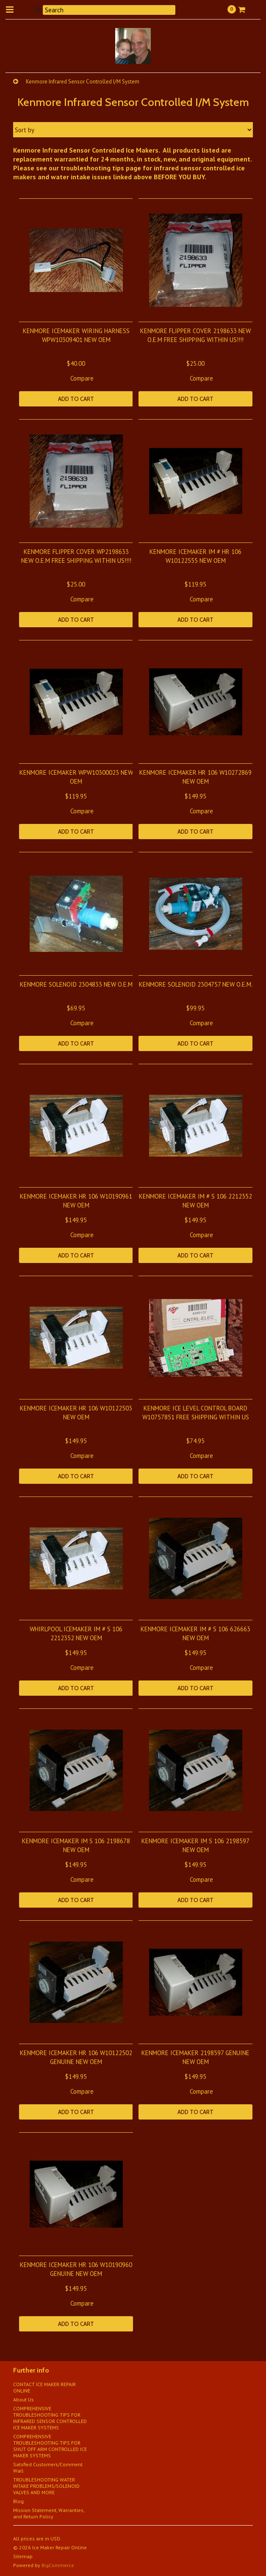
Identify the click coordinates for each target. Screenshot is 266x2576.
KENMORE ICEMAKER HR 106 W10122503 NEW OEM (76, 1412)
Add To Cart (76, 398)
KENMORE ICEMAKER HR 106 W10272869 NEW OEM (195, 776)
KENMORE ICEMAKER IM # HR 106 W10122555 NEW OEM (195, 556)
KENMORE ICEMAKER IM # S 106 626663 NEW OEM (195, 1633)
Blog (18, 2501)
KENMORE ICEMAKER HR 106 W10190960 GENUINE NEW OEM (76, 2269)
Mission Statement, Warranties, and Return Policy (48, 2513)
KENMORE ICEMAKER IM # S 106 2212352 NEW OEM (195, 1200)
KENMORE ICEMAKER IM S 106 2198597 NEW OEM (195, 1845)
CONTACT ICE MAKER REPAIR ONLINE (44, 2387)
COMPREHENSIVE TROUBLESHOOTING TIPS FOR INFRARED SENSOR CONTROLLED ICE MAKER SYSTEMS (50, 2418)
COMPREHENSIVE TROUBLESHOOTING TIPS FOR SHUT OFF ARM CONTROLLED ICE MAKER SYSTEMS (50, 2446)
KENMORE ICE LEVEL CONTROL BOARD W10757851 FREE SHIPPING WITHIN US (195, 1412)
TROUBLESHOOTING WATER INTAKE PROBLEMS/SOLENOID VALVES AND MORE (46, 2485)
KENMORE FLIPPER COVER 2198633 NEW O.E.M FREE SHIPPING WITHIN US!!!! (195, 335)
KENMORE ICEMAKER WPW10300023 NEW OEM (76, 776)
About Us (23, 2399)
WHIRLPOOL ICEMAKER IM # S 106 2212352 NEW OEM (76, 1633)
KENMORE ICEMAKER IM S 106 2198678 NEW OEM (76, 1845)
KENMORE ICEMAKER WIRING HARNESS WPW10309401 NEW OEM (76, 335)
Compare (82, 378)
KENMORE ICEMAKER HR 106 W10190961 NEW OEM (76, 1200)
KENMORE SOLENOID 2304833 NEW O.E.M (76, 984)
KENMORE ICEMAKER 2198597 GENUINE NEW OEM (195, 2057)
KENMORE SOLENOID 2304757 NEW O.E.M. (195, 984)
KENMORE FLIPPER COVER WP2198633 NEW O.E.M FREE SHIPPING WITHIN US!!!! (76, 556)
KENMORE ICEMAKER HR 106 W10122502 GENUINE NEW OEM (76, 2057)
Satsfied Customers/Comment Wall (48, 2467)
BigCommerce (58, 2565)
